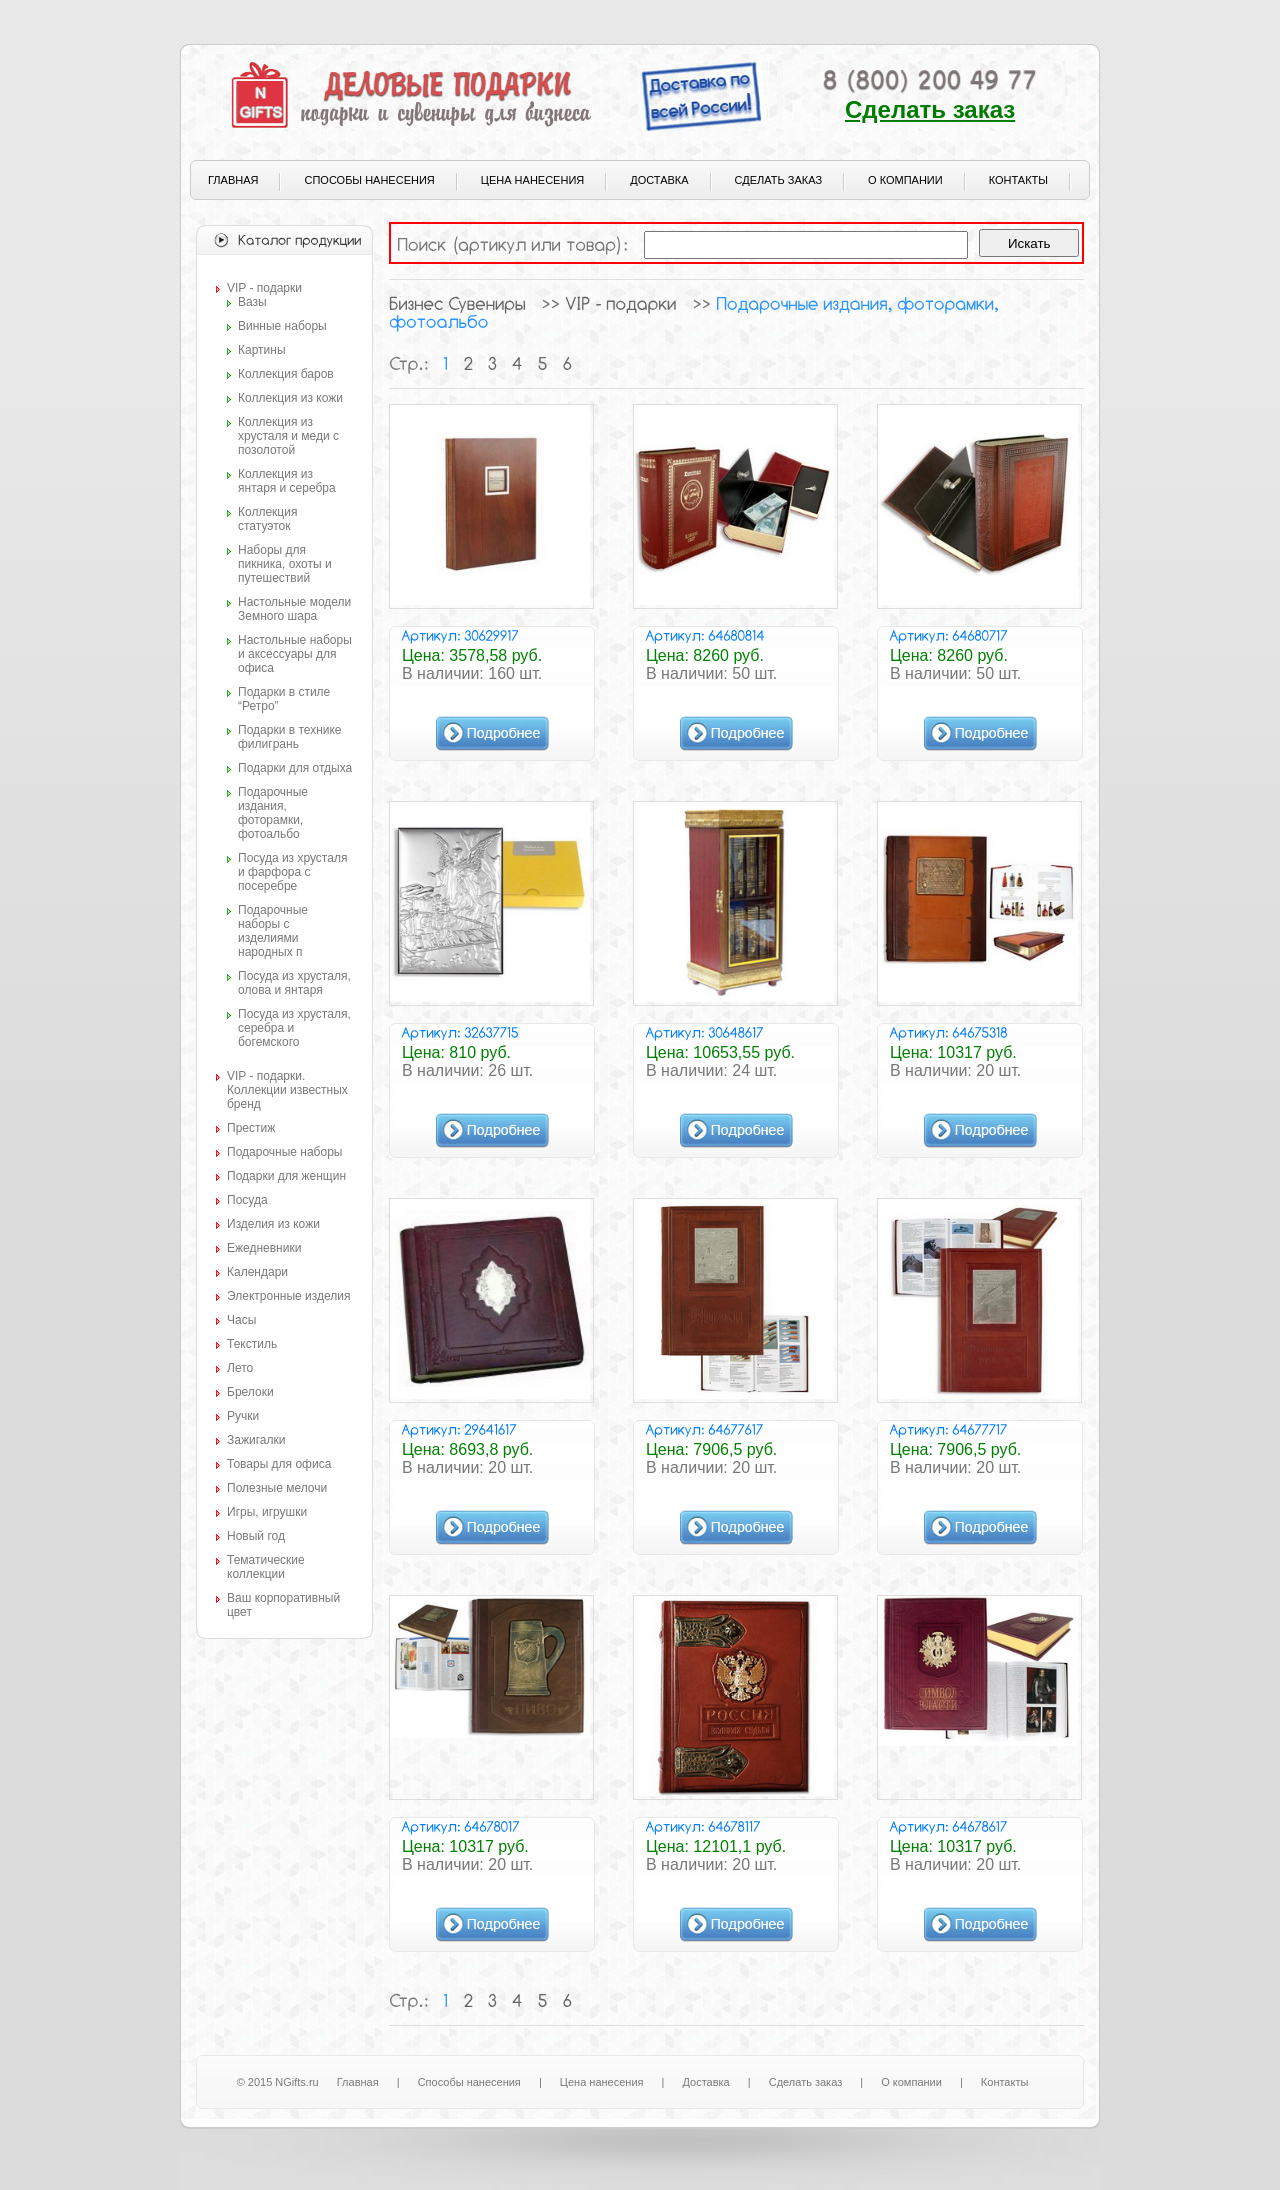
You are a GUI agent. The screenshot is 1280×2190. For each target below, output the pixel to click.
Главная (233, 180)
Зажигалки (256, 1440)
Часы (241, 1320)
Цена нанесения (532, 180)
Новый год (256, 1536)
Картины (262, 350)
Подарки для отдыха (295, 768)
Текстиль (252, 1344)
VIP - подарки (264, 288)
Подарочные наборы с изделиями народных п (273, 931)
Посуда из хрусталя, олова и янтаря (294, 983)
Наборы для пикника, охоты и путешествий (285, 564)
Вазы (252, 302)
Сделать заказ (930, 109)
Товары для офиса (279, 1464)
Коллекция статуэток (267, 519)
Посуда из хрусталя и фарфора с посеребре (292, 872)
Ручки (243, 1416)
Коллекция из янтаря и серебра (287, 481)
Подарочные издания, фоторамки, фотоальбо (273, 813)
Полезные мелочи (277, 1488)
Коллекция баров (286, 374)
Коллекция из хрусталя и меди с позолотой (288, 436)
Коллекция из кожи (290, 398)
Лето (240, 1368)
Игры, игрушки (267, 1512)
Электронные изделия (288, 1296)
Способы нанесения (369, 180)
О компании (905, 180)
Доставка (659, 180)
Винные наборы (282, 326)
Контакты (1018, 180)
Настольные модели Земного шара (294, 609)
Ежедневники (264, 1248)
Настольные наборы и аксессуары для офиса (295, 654)
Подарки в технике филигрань (290, 737)
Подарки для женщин (286, 1176)
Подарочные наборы (284, 1152)
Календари (257, 1272)
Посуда (247, 1200)
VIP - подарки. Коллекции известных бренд (287, 1090)
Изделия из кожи (273, 1224)
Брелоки (250, 1392)
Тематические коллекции (266, 1567)
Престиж (251, 1128)
